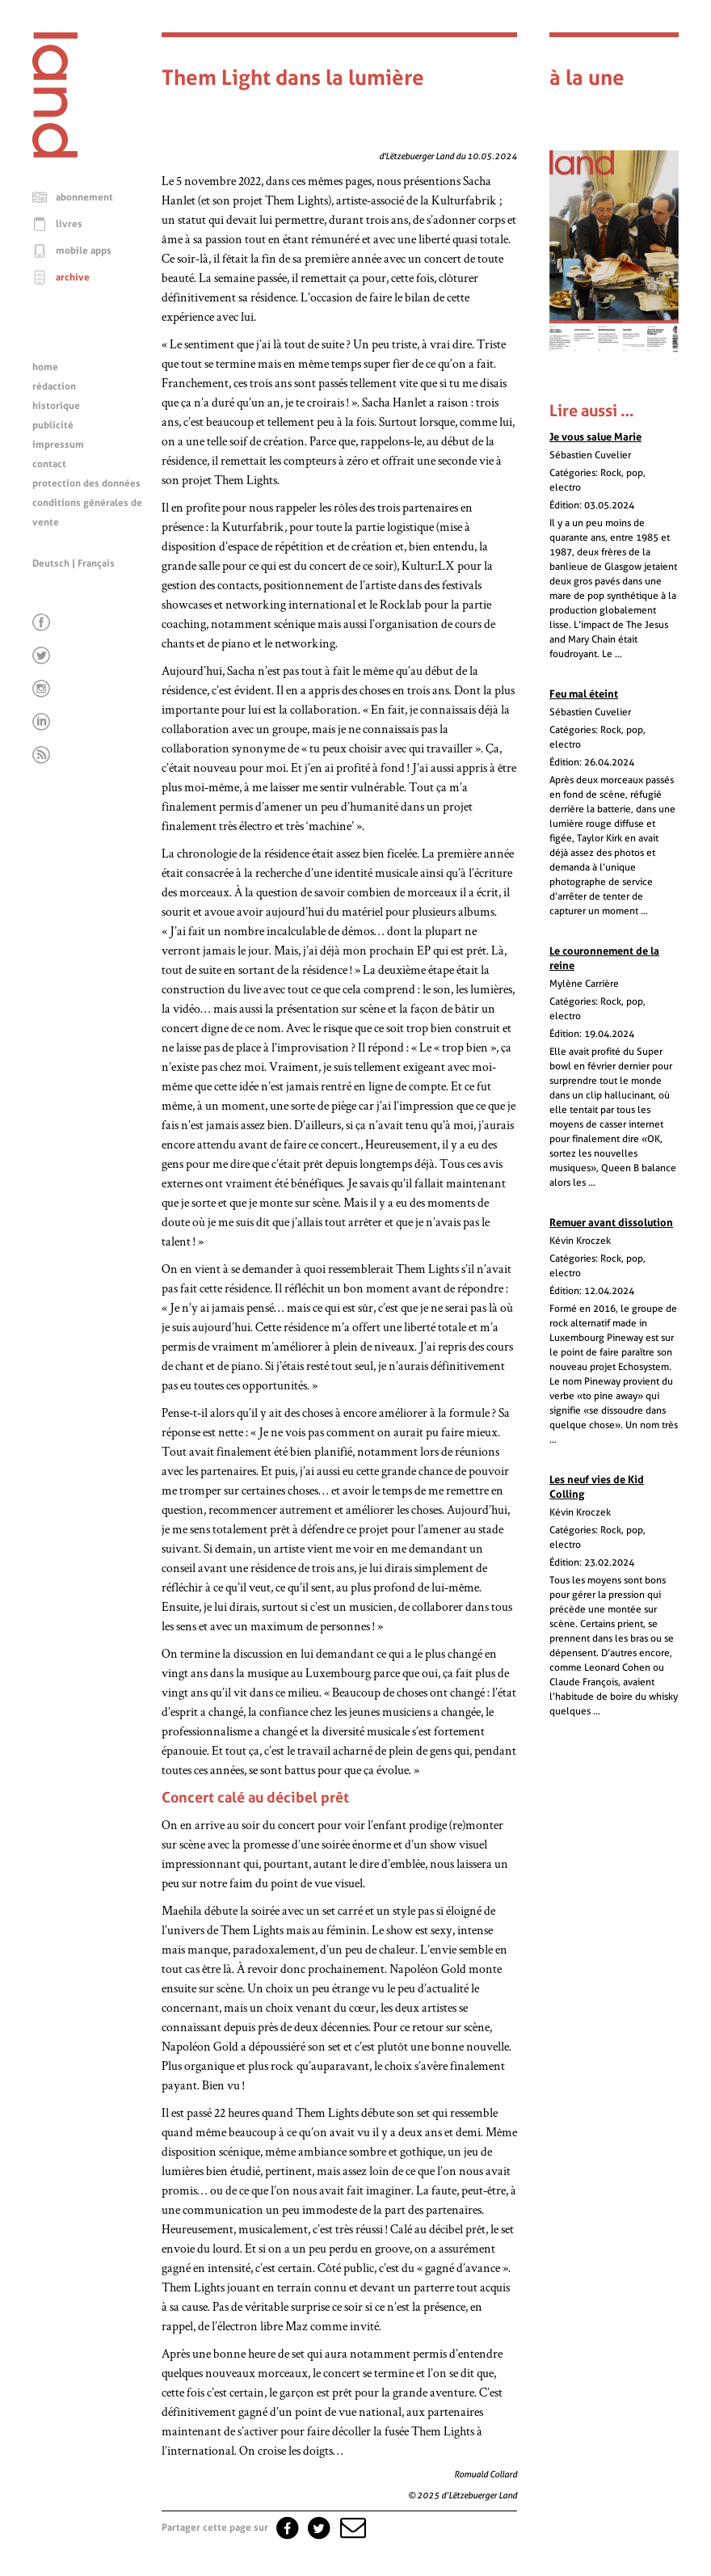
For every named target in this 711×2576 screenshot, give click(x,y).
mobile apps (83, 250)
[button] (351, 2527)
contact (49, 464)
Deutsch (50, 563)
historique (56, 405)
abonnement (84, 197)
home (45, 367)
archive (73, 277)
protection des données (86, 483)
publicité (53, 425)
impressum (58, 444)
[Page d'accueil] (55, 153)
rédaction (54, 386)
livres (69, 224)
